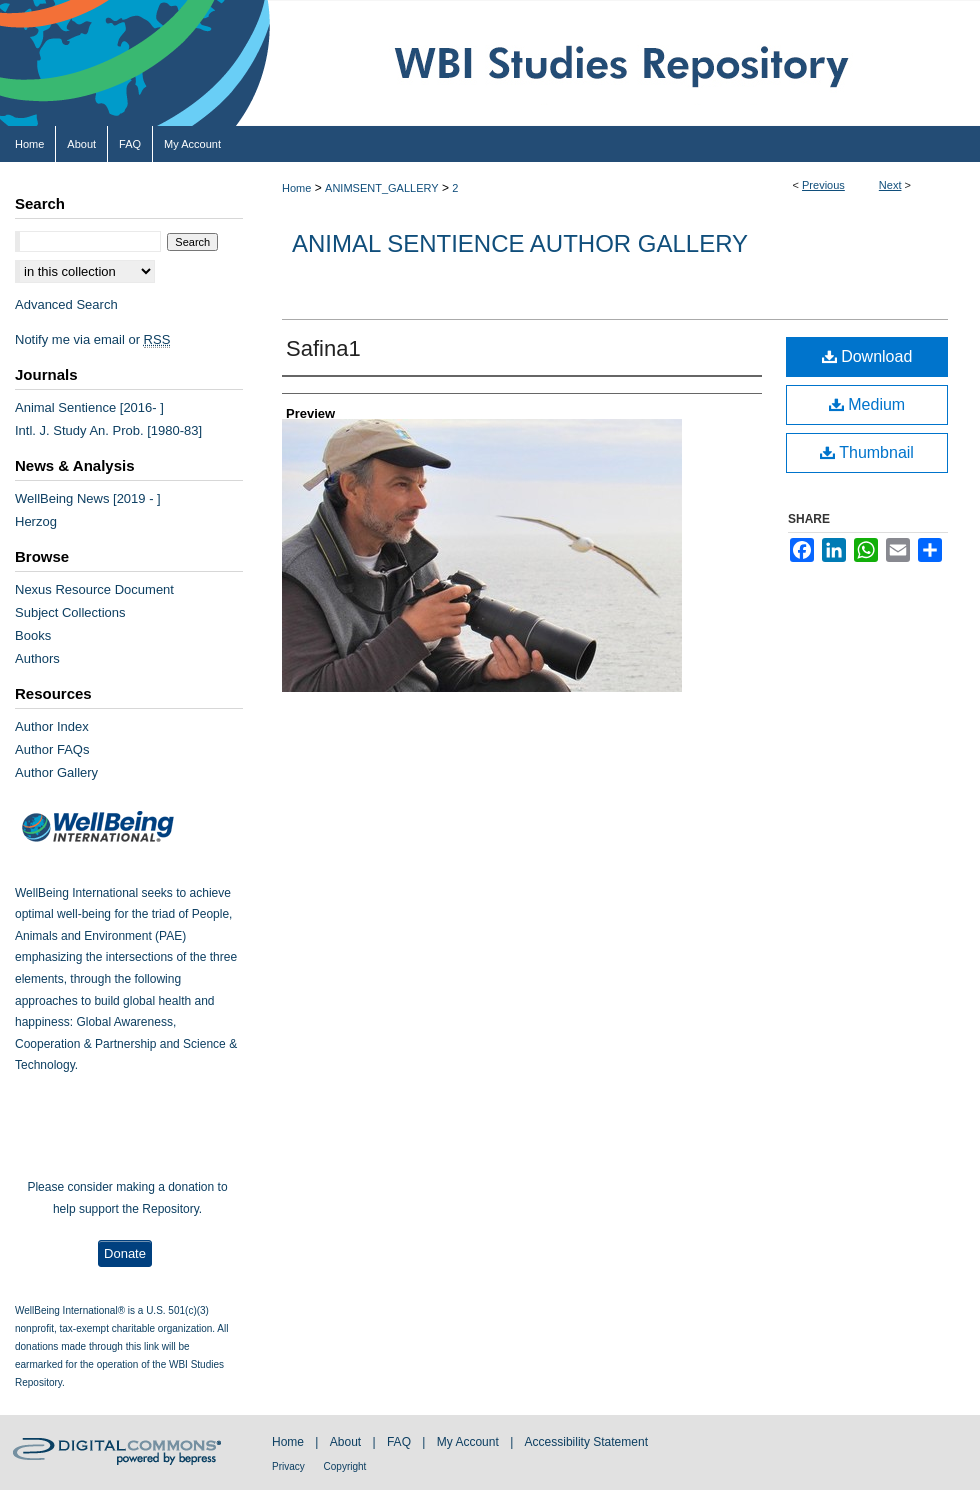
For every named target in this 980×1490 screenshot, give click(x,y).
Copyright (345, 1466)
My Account (469, 1442)
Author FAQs (52, 749)
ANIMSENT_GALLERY (382, 188)
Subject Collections (70, 612)
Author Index (52, 726)
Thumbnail (867, 452)
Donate (125, 1253)
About (347, 1442)
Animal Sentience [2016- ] (89, 407)
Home (296, 188)
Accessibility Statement (586, 1442)
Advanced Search (66, 304)
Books (33, 635)
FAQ (400, 1442)
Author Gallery (56, 772)
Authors (37, 658)
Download (867, 356)
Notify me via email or (92, 339)
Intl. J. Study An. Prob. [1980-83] (108, 430)
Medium (867, 404)
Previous (823, 185)
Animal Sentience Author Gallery (520, 243)
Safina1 (323, 348)
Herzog (36, 521)
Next (890, 185)
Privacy (290, 1466)
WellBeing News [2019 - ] (88, 498)
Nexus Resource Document (94, 589)
